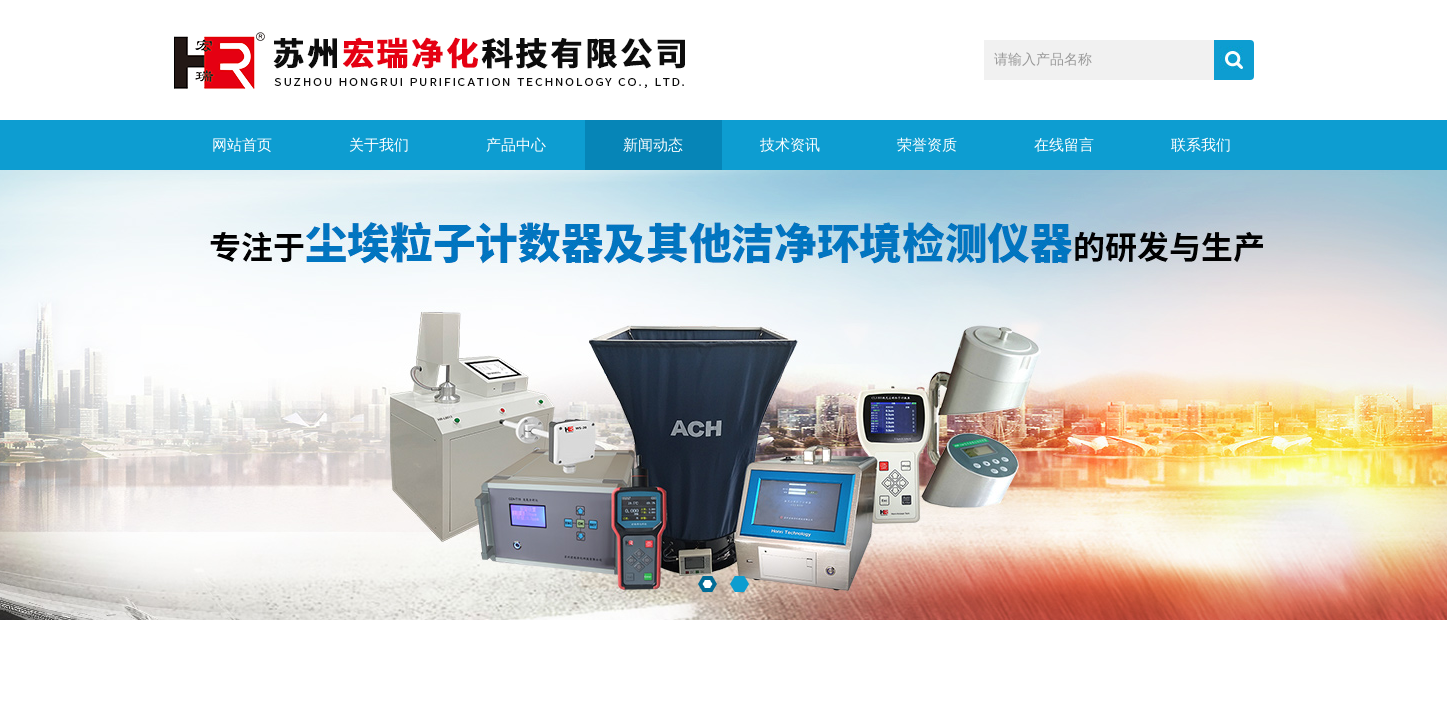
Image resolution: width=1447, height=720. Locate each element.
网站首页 (242, 145)
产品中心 (516, 145)
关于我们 (379, 145)
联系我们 (1201, 145)
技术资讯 (790, 145)
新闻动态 (653, 145)
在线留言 (1064, 145)
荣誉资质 (927, 145)
